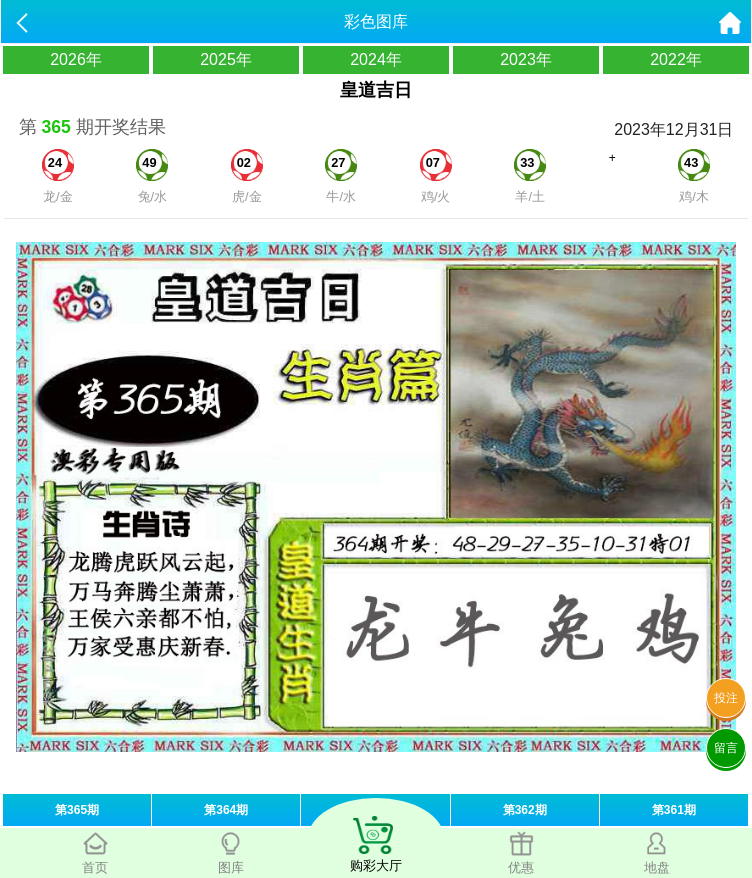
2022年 (676, 59)
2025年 (226, 59)
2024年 (376, 59)
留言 (726, 748)
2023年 (526, 59)
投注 (726, 698)
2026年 (76, 59)
